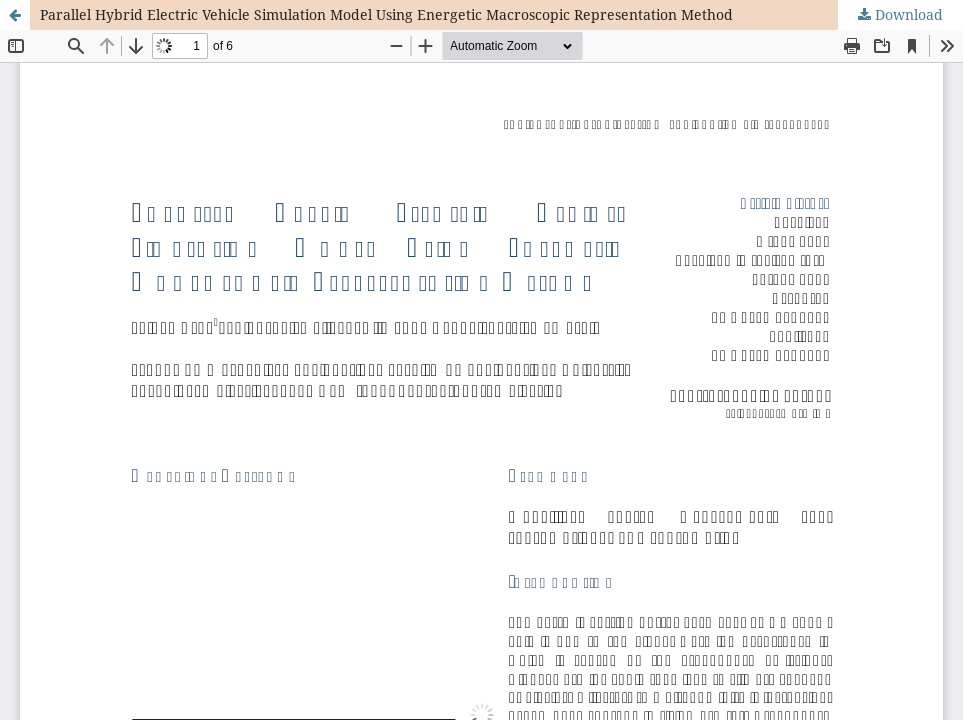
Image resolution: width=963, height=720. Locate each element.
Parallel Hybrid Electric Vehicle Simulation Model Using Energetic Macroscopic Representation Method (386, 14)
